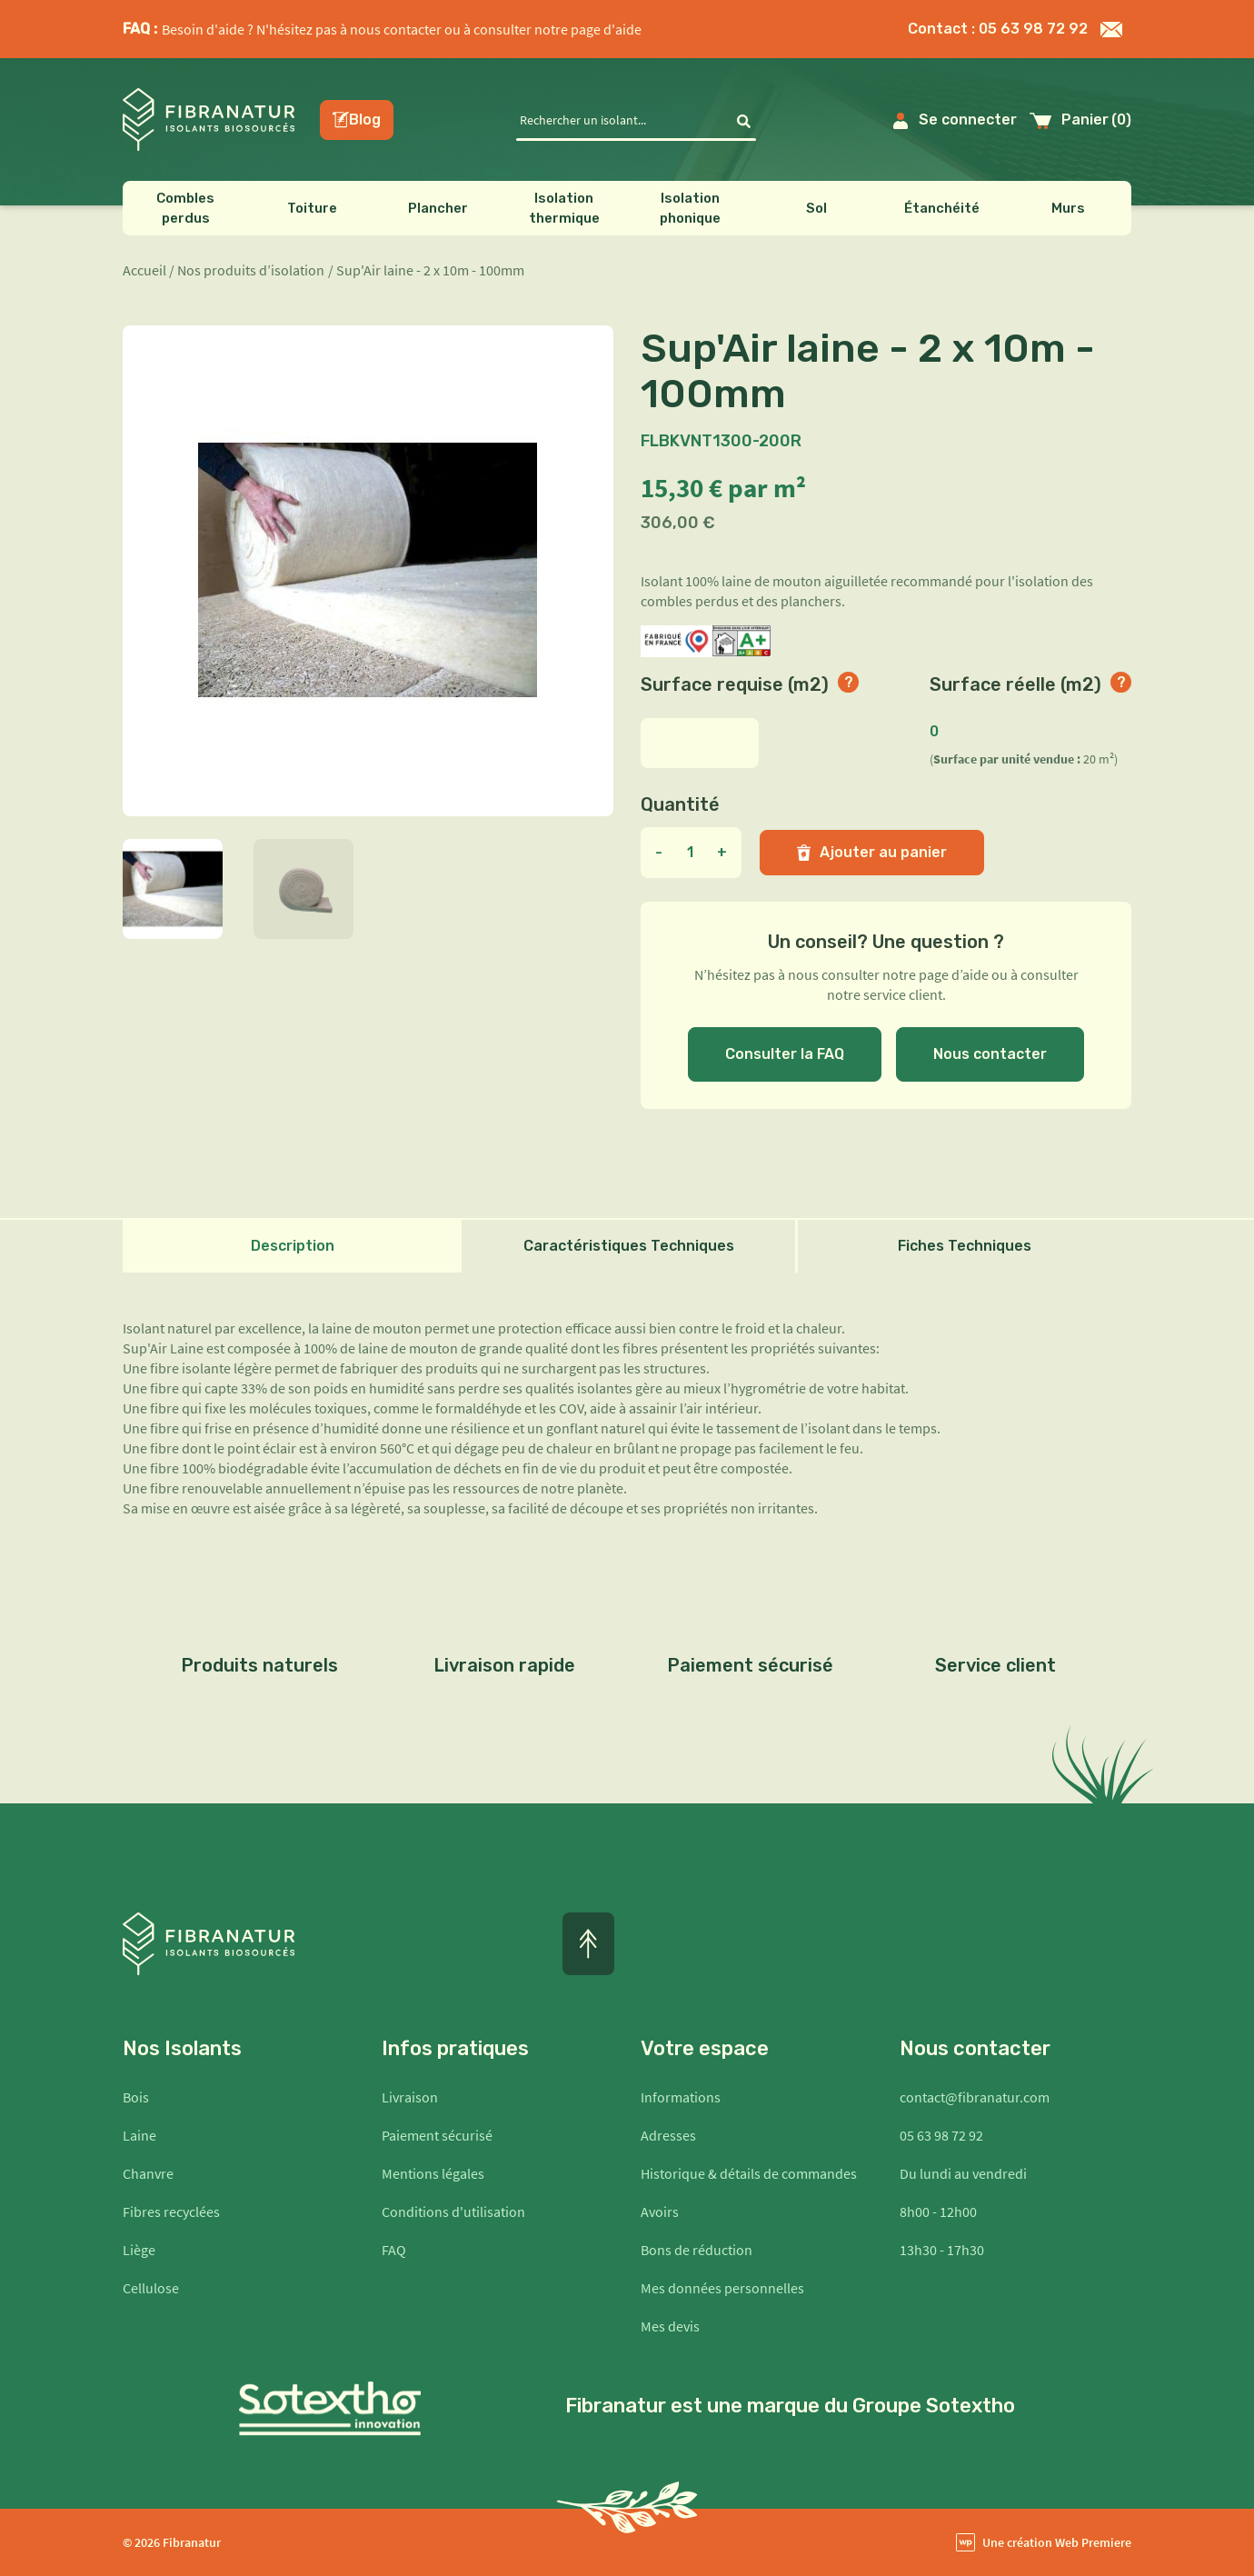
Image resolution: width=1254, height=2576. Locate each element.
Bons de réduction (696, 2250)
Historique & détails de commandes (749, 2173)
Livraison (410, 2097)
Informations (681, 2097)
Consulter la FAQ (784, 1054)
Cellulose (151, 2288)
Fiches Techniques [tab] (964, 1245)
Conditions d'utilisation (453, 2211)
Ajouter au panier (872, 852)
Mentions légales (433, 2173)
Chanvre (148, 2173)
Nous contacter (990, 1054)
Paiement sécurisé (437, 2135)
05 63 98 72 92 (941, 2135)
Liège (139, 2250)
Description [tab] (292, 1245)
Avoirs (660, 2211)
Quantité (680, 804)
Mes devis (670, 2326)
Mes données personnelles (722, 2288)
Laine (139, 2135)
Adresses (668, 2135)
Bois (136, 2097)
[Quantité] (689, 852)
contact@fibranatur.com (975, 2097)
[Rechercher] (624, 120)
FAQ (394, 2250)
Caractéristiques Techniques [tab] (628, 1245)
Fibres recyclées (171, 2211)
